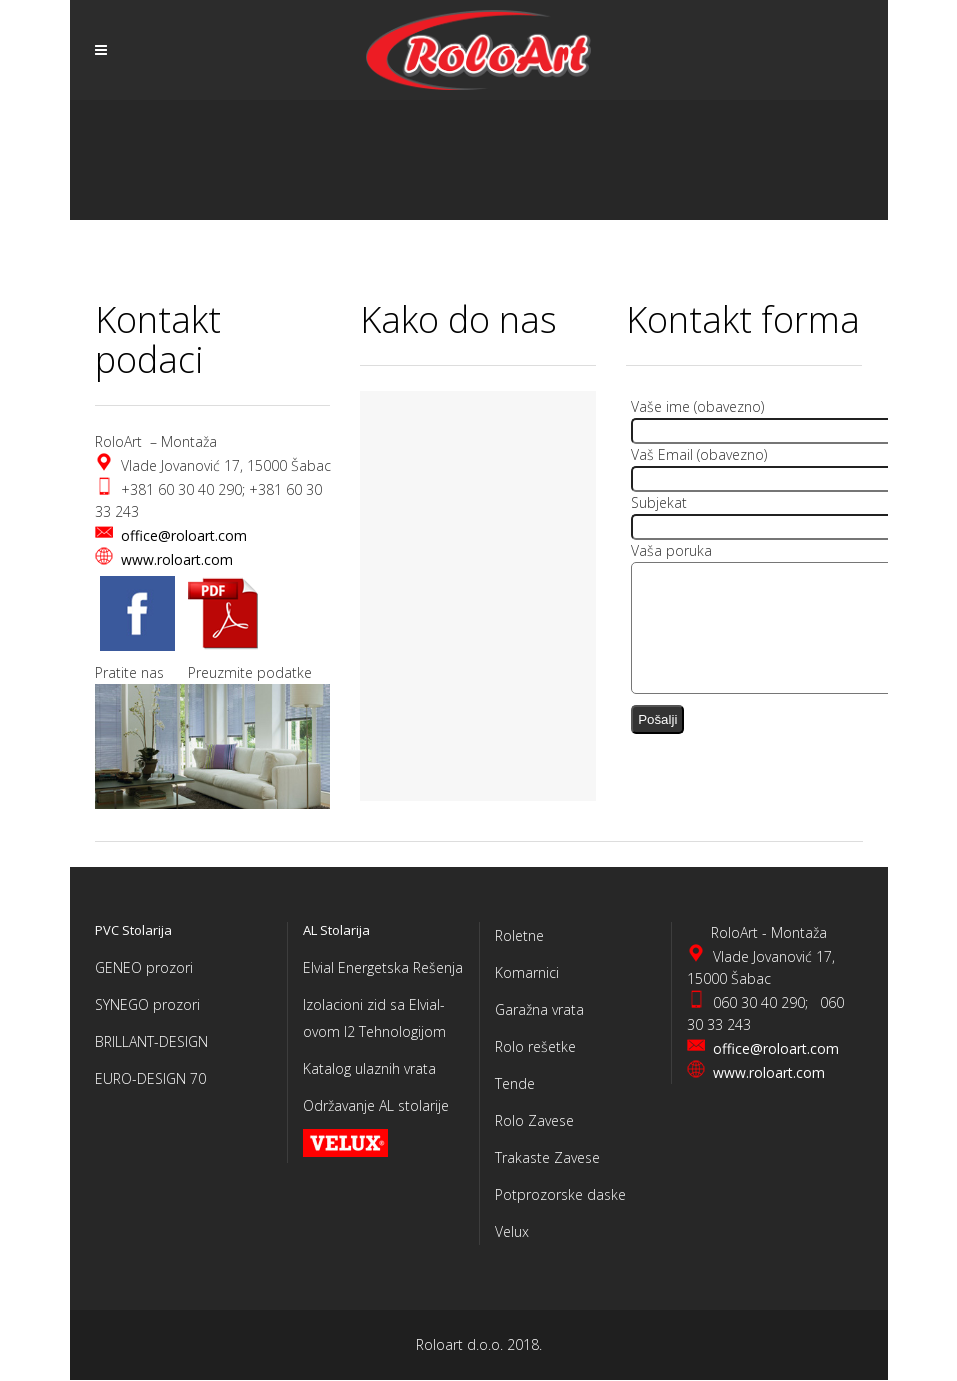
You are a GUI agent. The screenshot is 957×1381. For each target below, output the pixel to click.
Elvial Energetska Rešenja (383, 967)
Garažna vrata (539, 1009)
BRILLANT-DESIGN (151, 1041)
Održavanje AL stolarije (376, 1105)
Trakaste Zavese (547, 1157)
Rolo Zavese (534, 1120)
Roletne (519, 935)
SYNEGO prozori (147, 1004)
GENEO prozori (144, 967)
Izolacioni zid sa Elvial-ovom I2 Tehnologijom (374, 1018)
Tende (515, 1083)
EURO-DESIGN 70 (150, 1078)
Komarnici (527, 972)
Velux (512, 1231)
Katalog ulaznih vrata (369, 1068)
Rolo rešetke (535, 1046)
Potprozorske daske (560, 1194)
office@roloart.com (184, 535)
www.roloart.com (177, 559)
